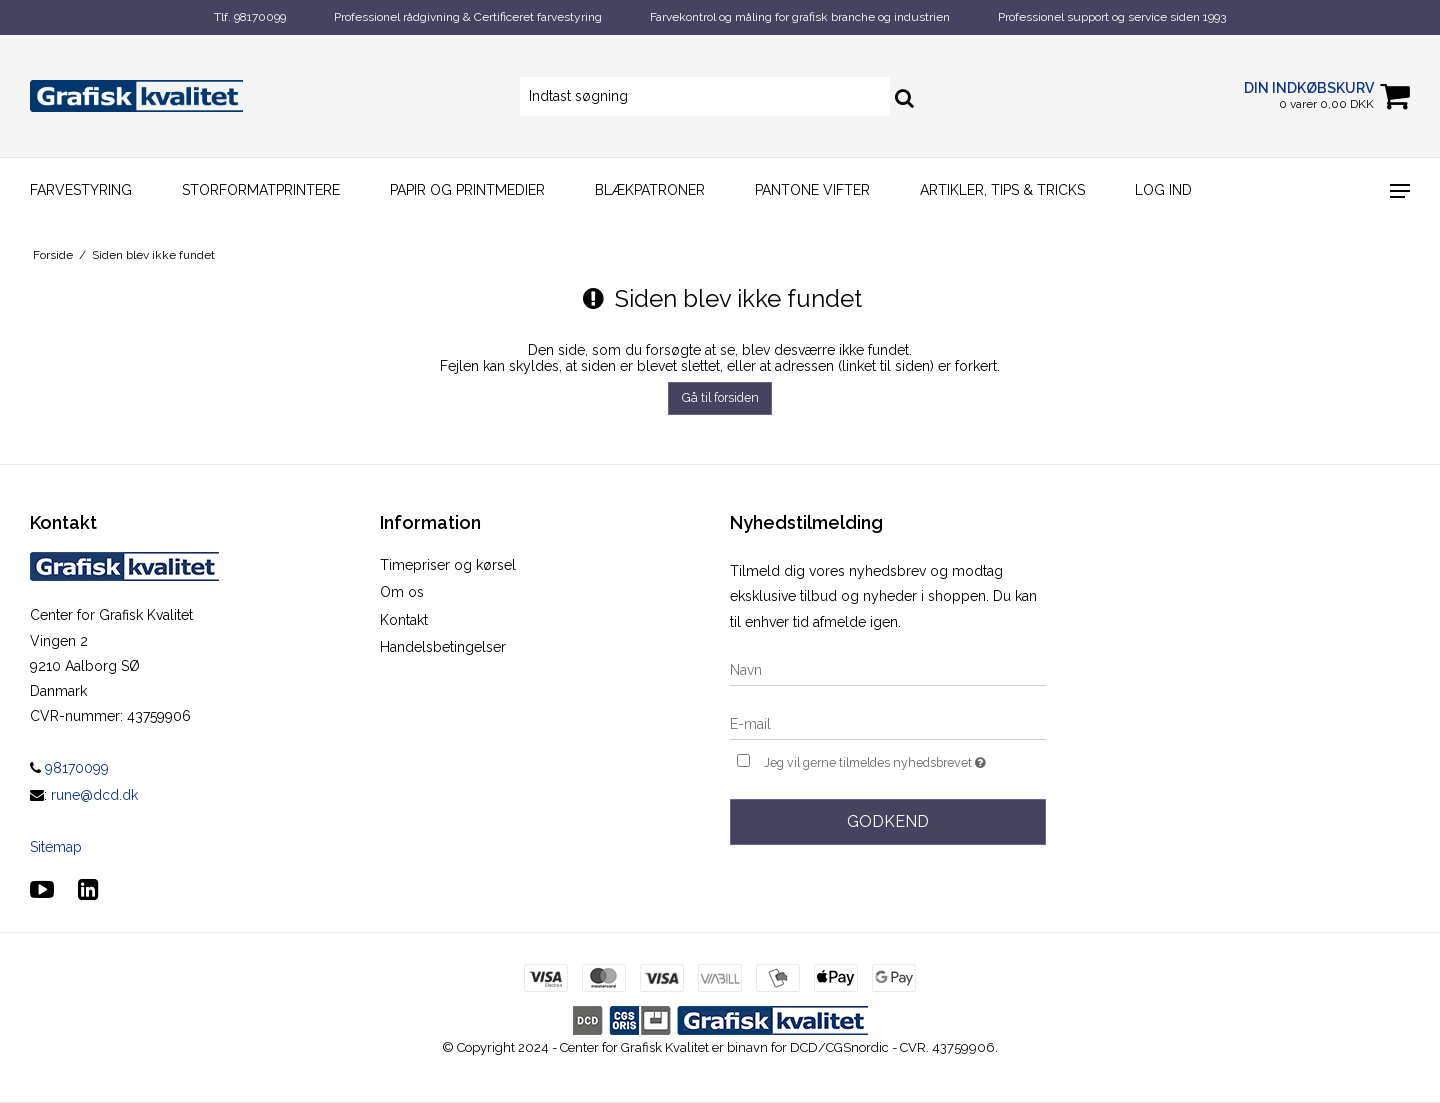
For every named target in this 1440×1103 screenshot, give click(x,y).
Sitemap (56, 847)
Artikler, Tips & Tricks (1002, 190)
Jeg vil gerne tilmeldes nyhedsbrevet (905, 760)
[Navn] (888, 669)
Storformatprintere (261, 190)
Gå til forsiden (720, 397)
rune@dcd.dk (94, 795)
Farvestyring (81, 190)
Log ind (1163, 190)
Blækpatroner (650, 190)
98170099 (69, 768)
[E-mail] (888, 723)
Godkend (888, 821)
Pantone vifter (812, 190)
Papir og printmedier (467, 190)
